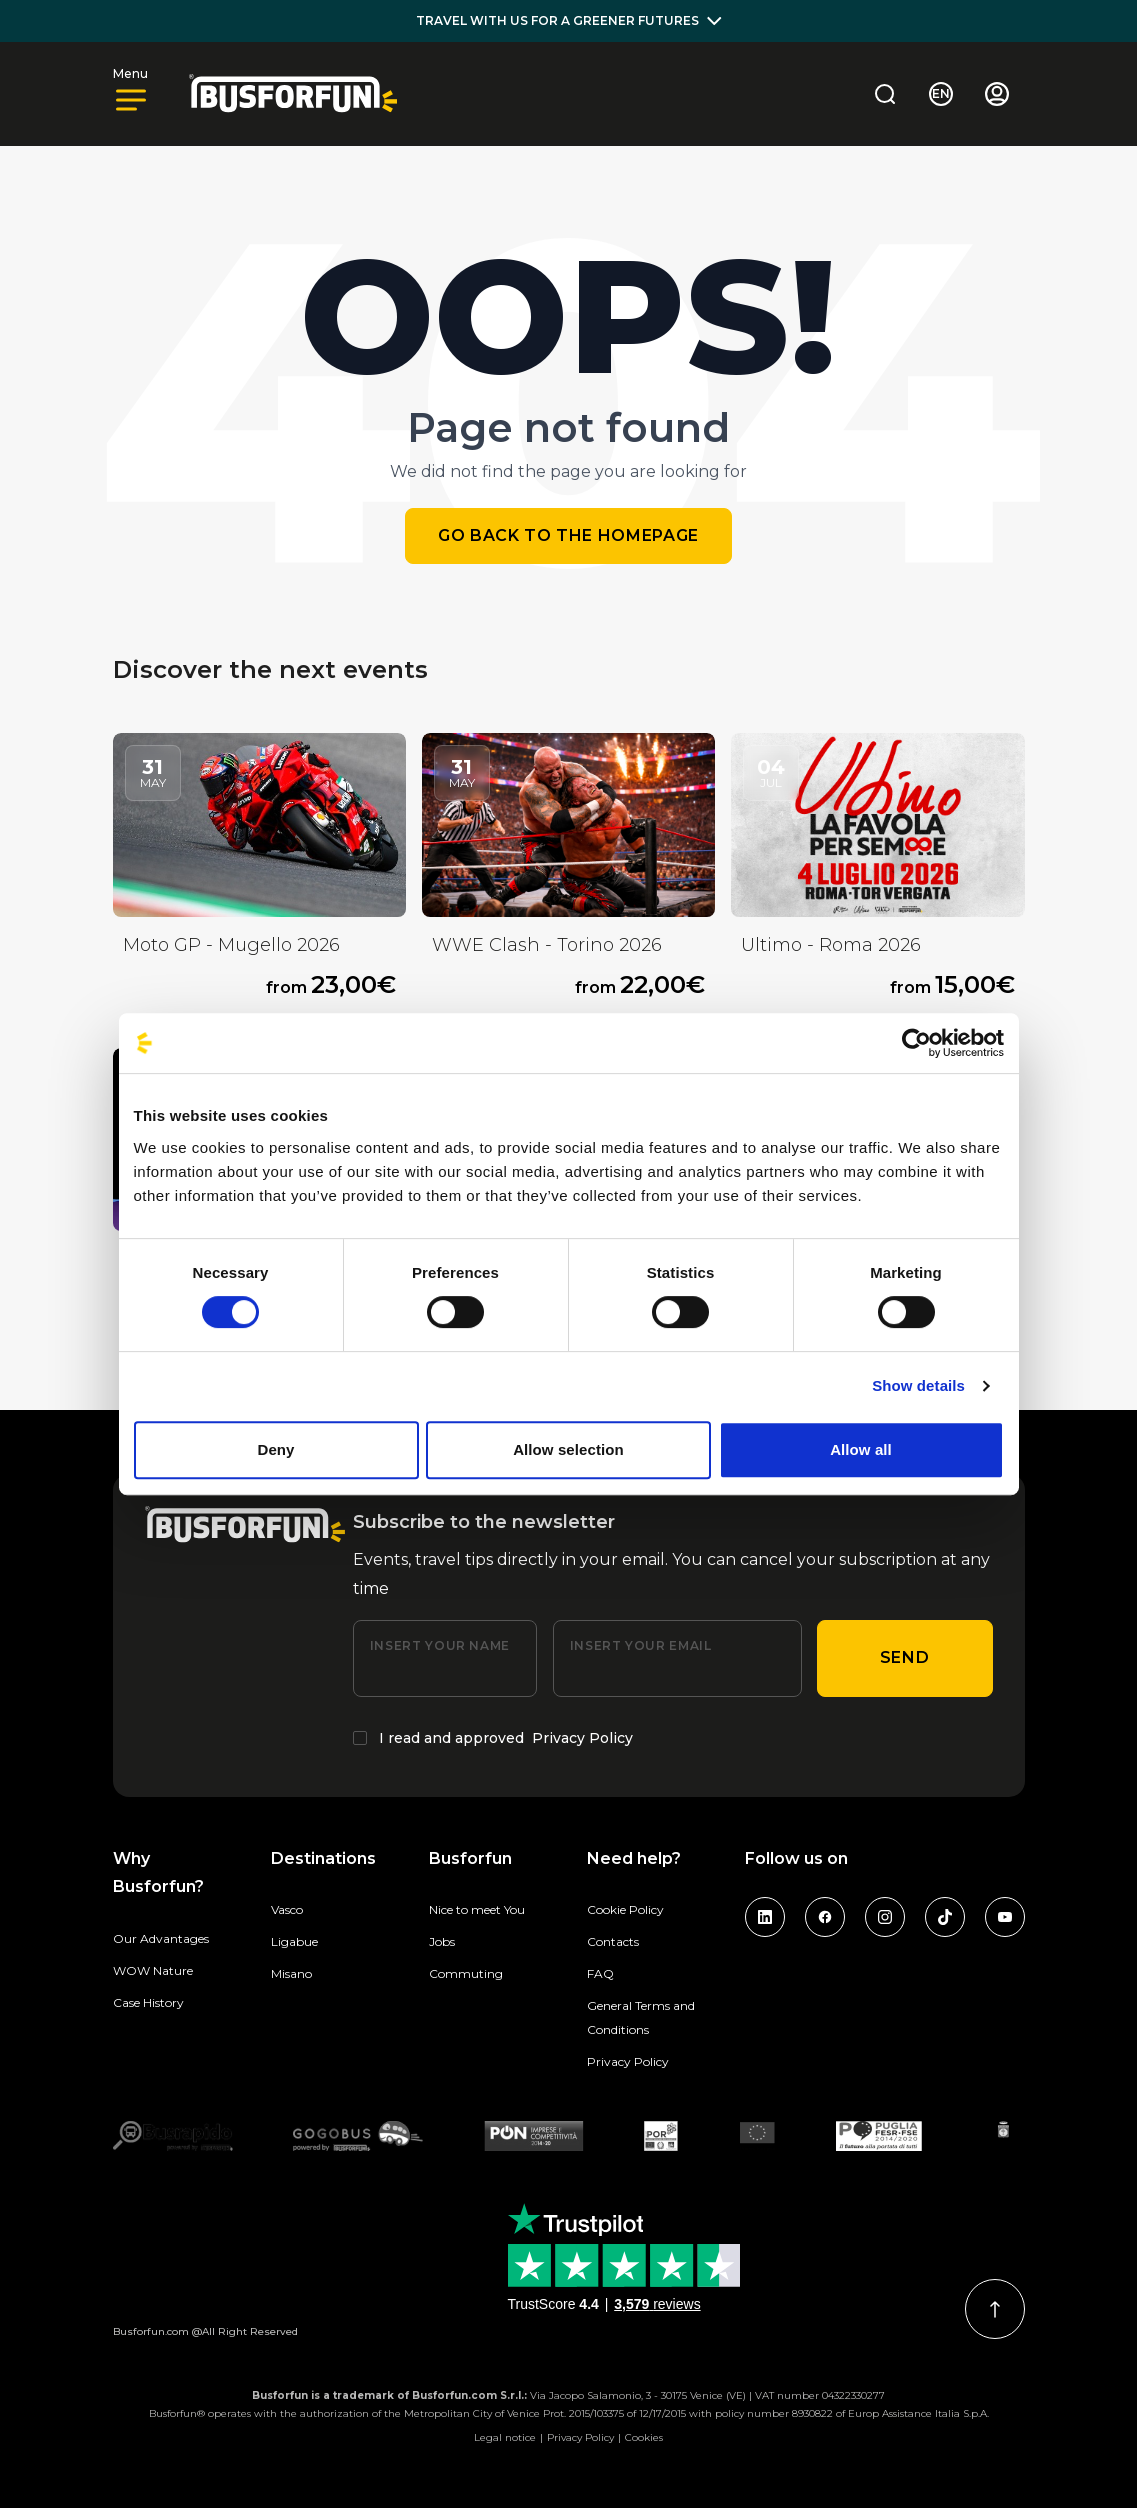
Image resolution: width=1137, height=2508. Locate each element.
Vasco (287, 1909)
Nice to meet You (477, 1909)
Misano (291, 1973)
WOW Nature (153, 1970)
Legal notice (505, 2437)
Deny (275, 1449)
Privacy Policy (582, 1738)
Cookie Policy (625, 1909)
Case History (148, 2002)
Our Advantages (161, 1938)
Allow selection (568, 1449)
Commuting (466, 1973)
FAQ (600, 1973)
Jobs (442, 1941)
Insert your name (440, 1645)
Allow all (861, 1449)
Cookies (644, 2437)
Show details (918, 1385)
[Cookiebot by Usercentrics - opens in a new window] (916, 1043)
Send (905, 1657)
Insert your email (641, 1645)
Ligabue (294, 1941)
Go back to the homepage (568, 535)
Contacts (613, 1941)
